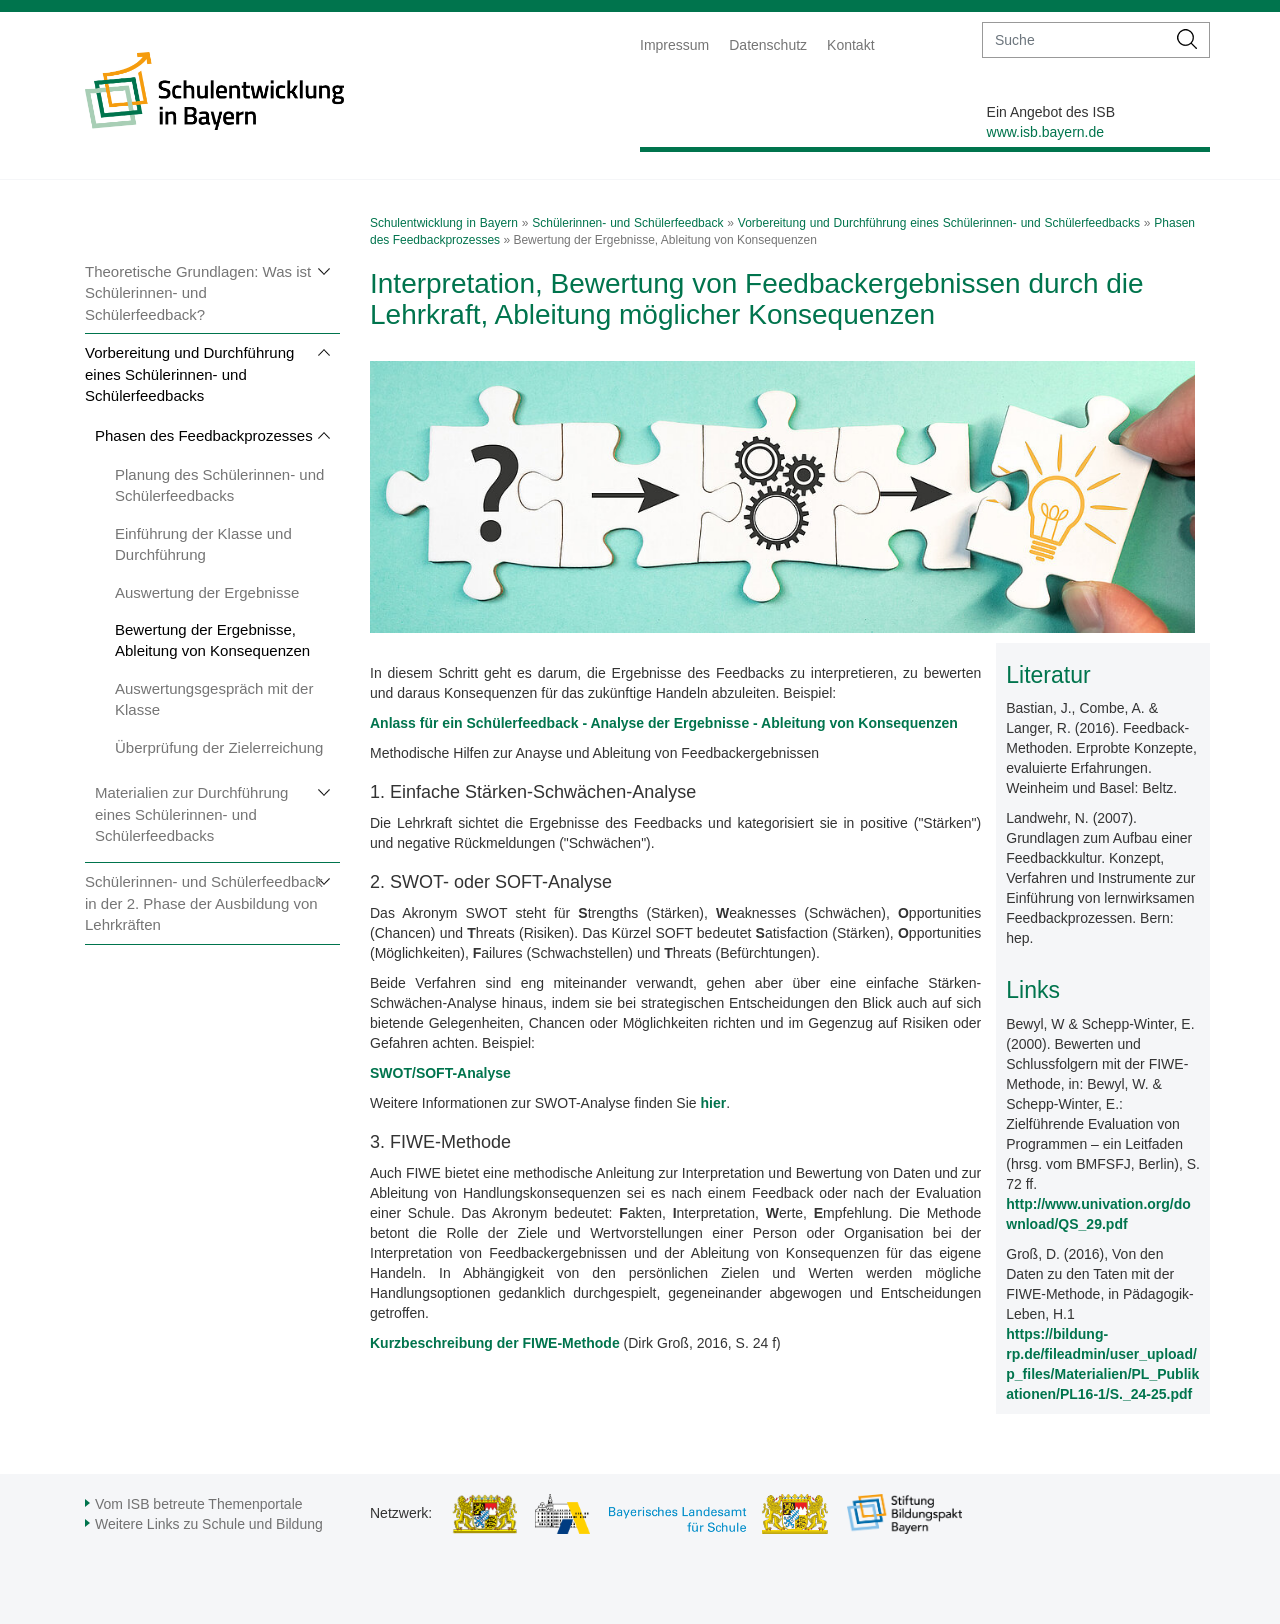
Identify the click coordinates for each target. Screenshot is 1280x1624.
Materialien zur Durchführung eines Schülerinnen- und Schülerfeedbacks (191, 814)
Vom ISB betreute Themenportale (199, 1504)
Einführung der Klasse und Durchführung (203, 544)
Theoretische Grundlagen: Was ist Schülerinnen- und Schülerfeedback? (198, 293)
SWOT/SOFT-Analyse (440, 1073)
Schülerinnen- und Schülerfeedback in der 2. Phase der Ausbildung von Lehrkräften (204, 903)
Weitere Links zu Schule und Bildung (209, 1524)
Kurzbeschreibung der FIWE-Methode (495, 1343)
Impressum (674, 45)
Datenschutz (768, 45)
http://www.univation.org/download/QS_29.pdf (1098, 1214)
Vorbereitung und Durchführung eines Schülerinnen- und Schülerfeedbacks (189, 374)
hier (713, 1103)
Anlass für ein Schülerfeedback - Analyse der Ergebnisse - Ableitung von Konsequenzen (664, 723)
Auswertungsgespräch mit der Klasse (214, 699)
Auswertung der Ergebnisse (207, 592)
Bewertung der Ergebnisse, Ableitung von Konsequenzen (212, 640)
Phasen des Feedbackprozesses (204, 435)
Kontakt (850, 45)
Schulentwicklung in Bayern (444, 223)
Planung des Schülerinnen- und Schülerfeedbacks (219, 485)
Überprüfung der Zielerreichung (219, 747)
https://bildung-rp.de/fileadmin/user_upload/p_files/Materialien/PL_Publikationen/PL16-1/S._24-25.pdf (1102, 1364)
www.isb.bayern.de (1046, 132)
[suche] (1074, 40)
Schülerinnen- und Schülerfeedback (627, 223)
